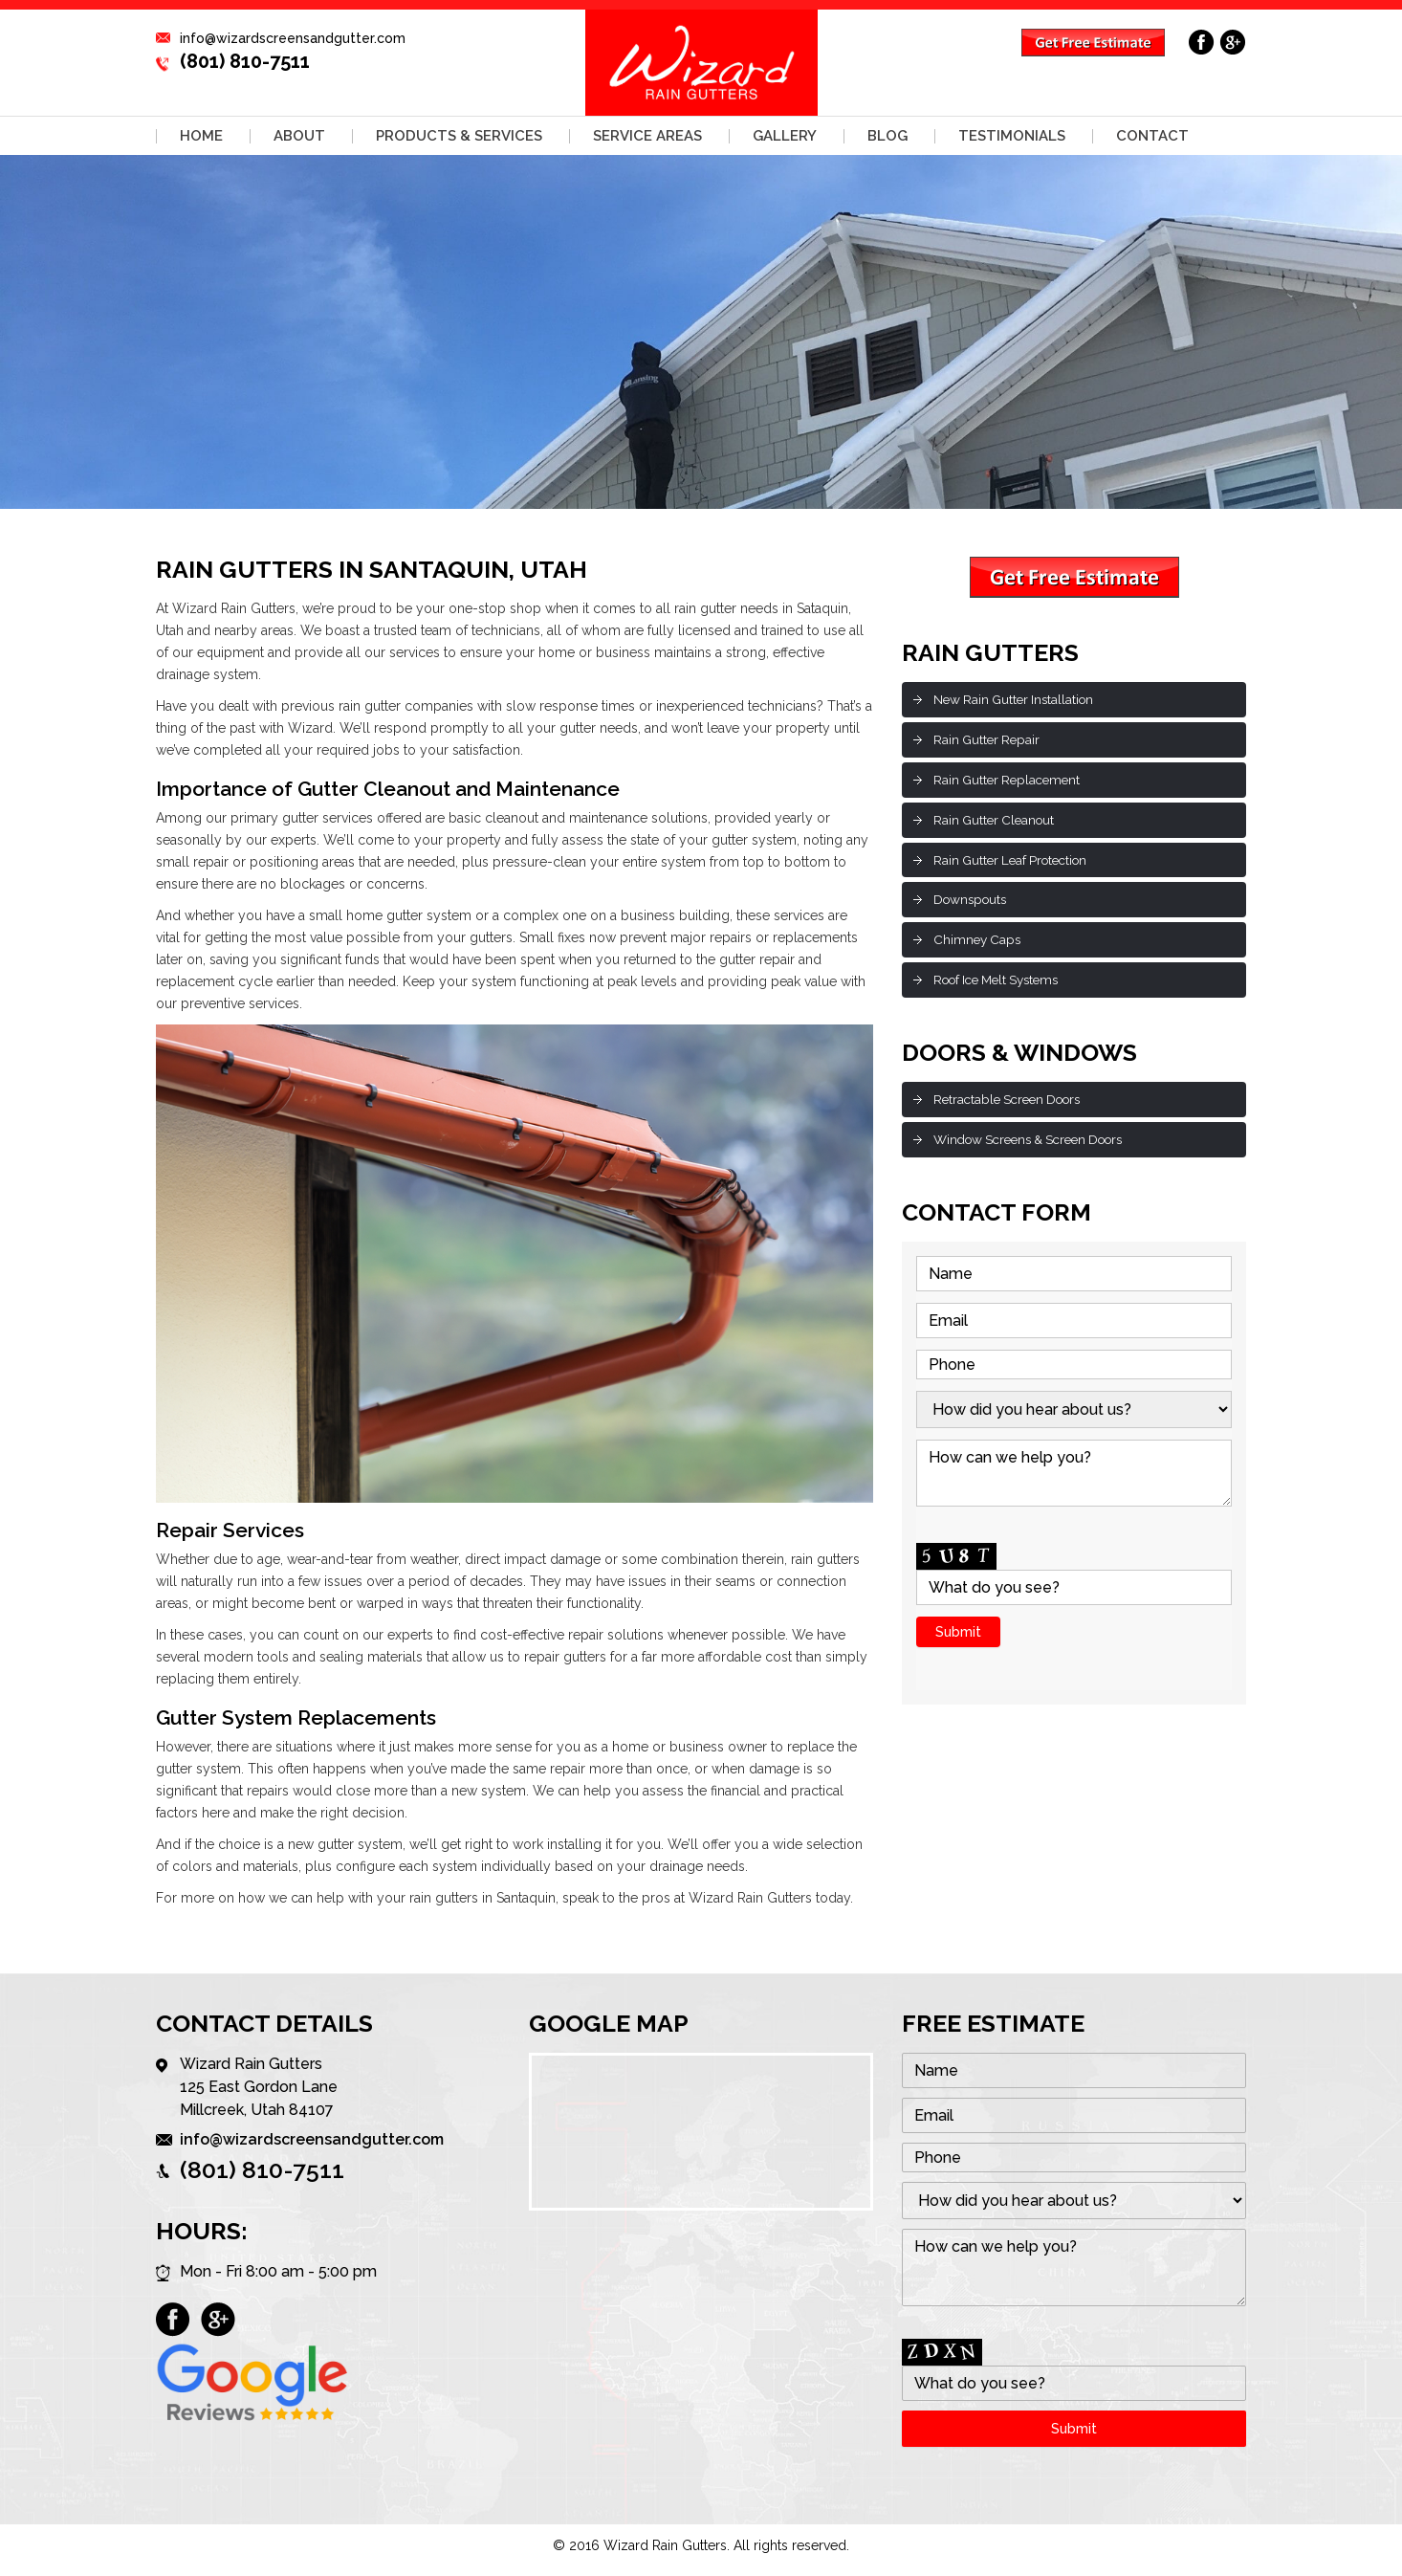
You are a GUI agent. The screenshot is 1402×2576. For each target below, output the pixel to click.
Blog (887, 136)
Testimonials (1011, 136)
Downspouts (972, 904)
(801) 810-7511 (245, 61)
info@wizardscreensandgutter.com (292, 38)
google (1232, 42)
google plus (218, 2320)
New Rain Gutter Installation (1017, 699)
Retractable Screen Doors (1012, 1106)
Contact (1152, 136)
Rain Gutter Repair (988, 740)
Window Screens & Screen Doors (1037, 1148)
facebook (1202, 42)
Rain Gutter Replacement (1010, 781)
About (299, 136)
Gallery (785, 136)
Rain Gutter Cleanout (997, 822)
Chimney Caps (978, 945)
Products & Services (459, 136)
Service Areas (647, 136)
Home (201, 136)
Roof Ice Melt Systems (1002, 986)
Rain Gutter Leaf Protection (1015, 862)
